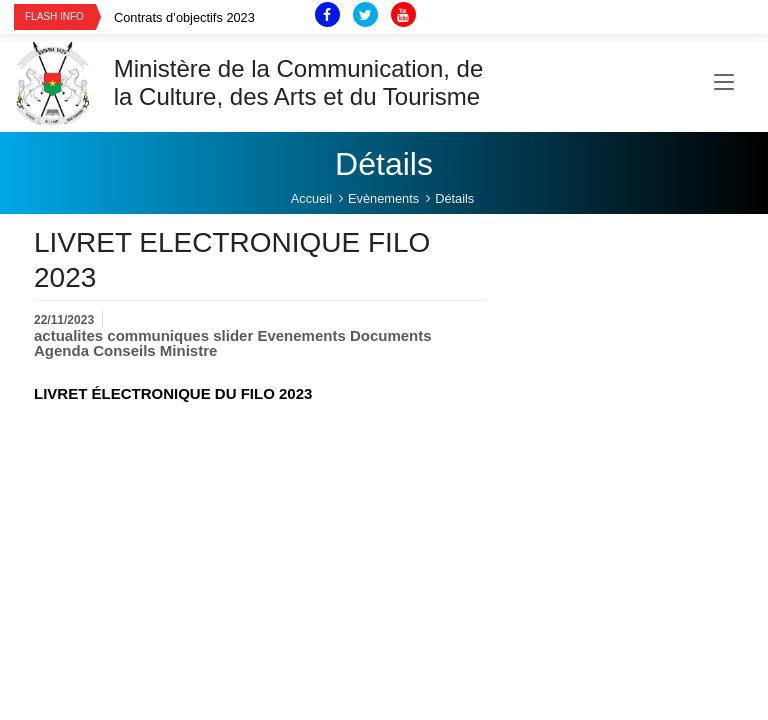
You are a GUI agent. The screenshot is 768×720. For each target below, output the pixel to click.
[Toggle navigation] (724, 83)
